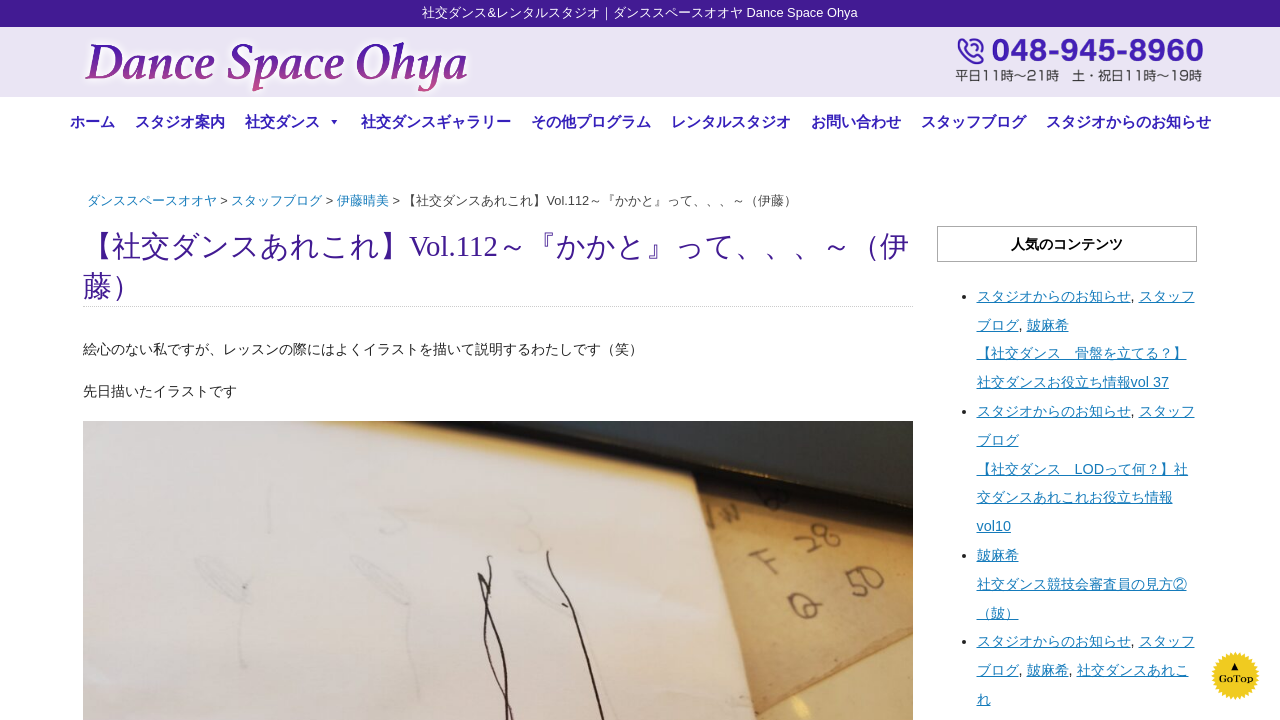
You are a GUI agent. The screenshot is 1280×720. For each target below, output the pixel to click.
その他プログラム (591, 121)
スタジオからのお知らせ (1128, 121)
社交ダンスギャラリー (436, 121)
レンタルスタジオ (731, 121)
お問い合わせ (856, 121)
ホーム (92, 121)
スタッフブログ (973, 121)
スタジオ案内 (180, 121)
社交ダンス (293, 121)
